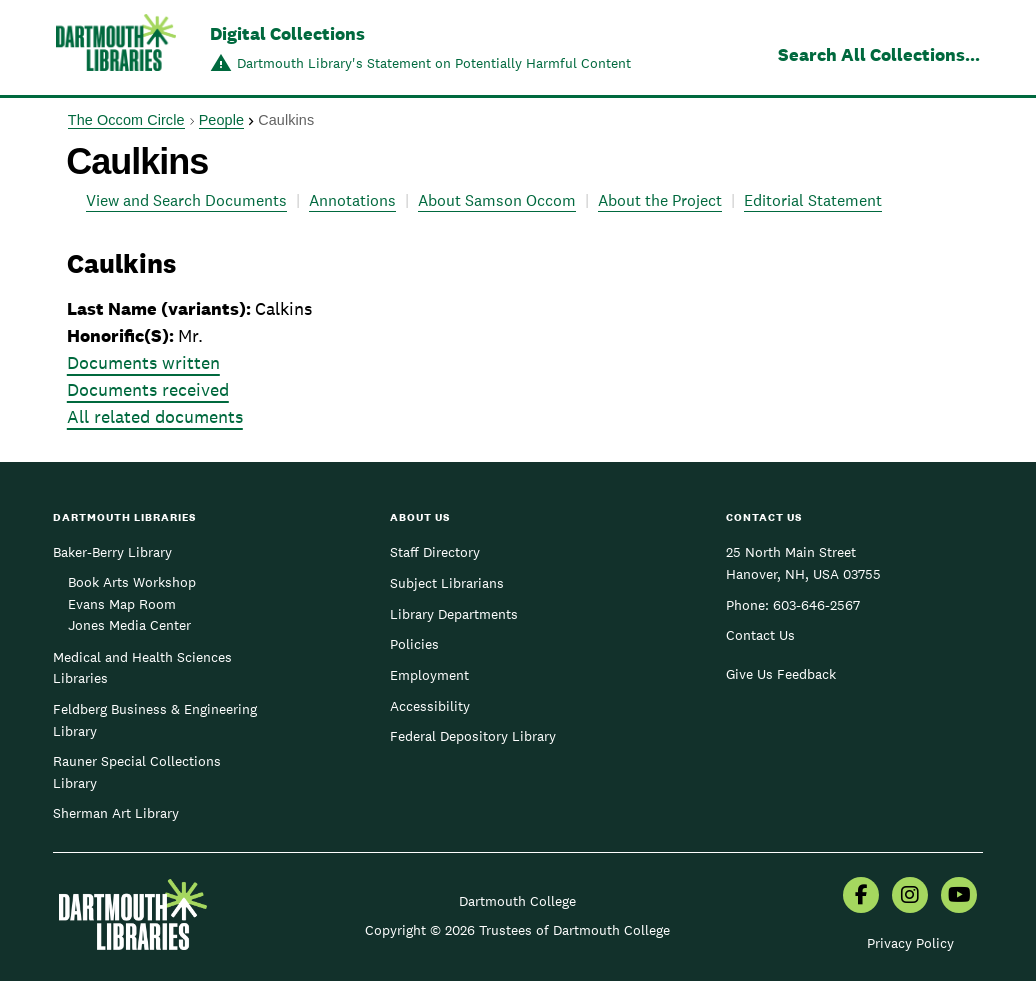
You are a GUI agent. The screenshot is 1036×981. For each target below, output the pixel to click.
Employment (429, 675)
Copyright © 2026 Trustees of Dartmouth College (517, 930)
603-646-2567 (816, 605)
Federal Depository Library (473, 736)
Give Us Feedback (781, 674)
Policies (414, 644)
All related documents (155, 416)
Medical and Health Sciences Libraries (142, 668)
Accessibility (430, 706)
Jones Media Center (129, 625)
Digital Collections (287, 33)
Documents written (143, 362)
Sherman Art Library (116, 813)
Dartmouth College (517, 901)
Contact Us (760, 635)
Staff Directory (435, 552)
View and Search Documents (186, 200)
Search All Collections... (879, 54)
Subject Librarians (447, 583)
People (221, 120)
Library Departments (454, 614)
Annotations (352, 200)
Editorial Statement (813, 200)
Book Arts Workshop (132, 582)
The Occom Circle (126, 120)
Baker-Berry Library (112, 552)
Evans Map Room (122, 604)
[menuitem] (861, 897)
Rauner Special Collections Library (137, 772)
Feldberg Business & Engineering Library (155, 720)
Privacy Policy (910, 943)
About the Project (660, 200)
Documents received (148, 389)
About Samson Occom (497, 200)
